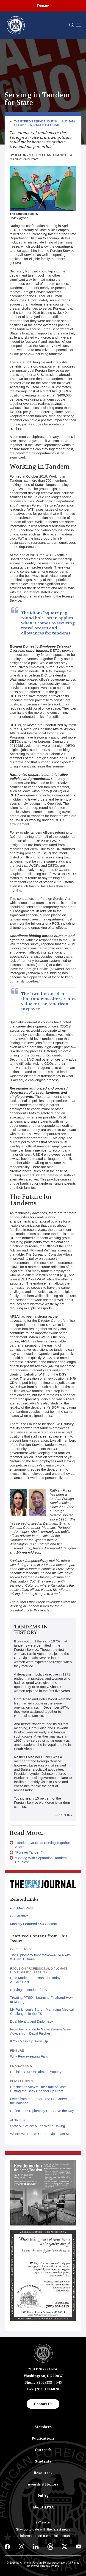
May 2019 (68, 121)
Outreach (43, 2450)
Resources (43, 2473)
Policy (43, 2496)
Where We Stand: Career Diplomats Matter (43, 2134)
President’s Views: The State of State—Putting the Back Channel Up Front (40, 2089)
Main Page (22, 1908)
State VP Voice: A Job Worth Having (37, 2126)
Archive (19, 1916)
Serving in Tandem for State (38, 125)
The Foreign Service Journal (36, 121)
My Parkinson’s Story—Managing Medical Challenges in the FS (42, 2011)
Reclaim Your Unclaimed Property (35, 2072)
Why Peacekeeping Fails (29, 2056)
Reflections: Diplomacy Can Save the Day (42, 2111)
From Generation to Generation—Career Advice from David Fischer (41, 2031)
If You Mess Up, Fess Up (29, 2041)
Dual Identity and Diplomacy (31, 2021)
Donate (43, 5)
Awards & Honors (43, 2484)
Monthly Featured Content (33, 1924)
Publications (43, 2438)
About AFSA (43, 2507)
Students (43, 2461)
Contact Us (43, 2404)
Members (43, 2427)
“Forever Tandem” (28, 1852)
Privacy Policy (49, 2566)
